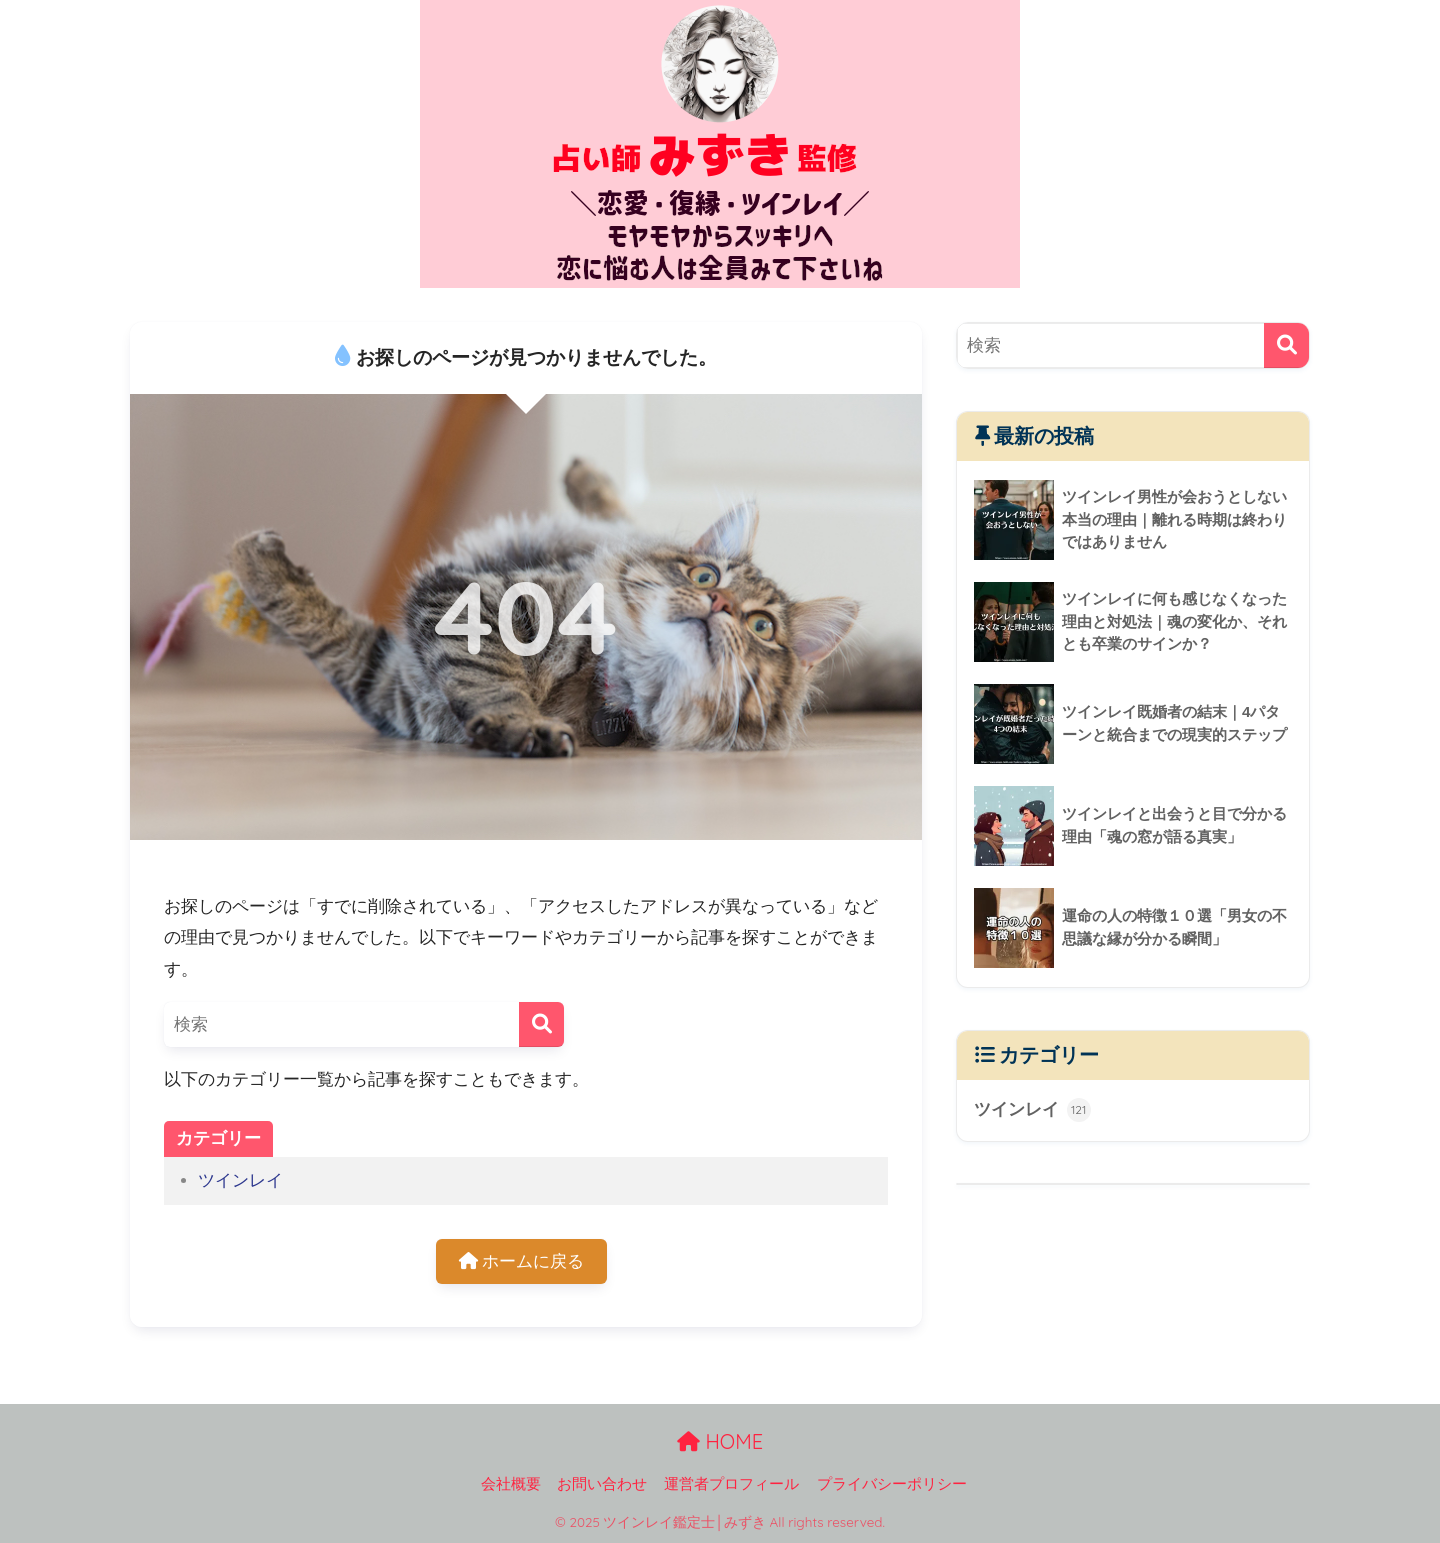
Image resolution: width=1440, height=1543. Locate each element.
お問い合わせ (602, 1484)
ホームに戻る (522, 1261)
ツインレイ (240, 1180)
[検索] (541, 1024)
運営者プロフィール (731, 1484)
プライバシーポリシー (892, 1484)
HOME (720, 1441)
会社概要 (511, 1484)
